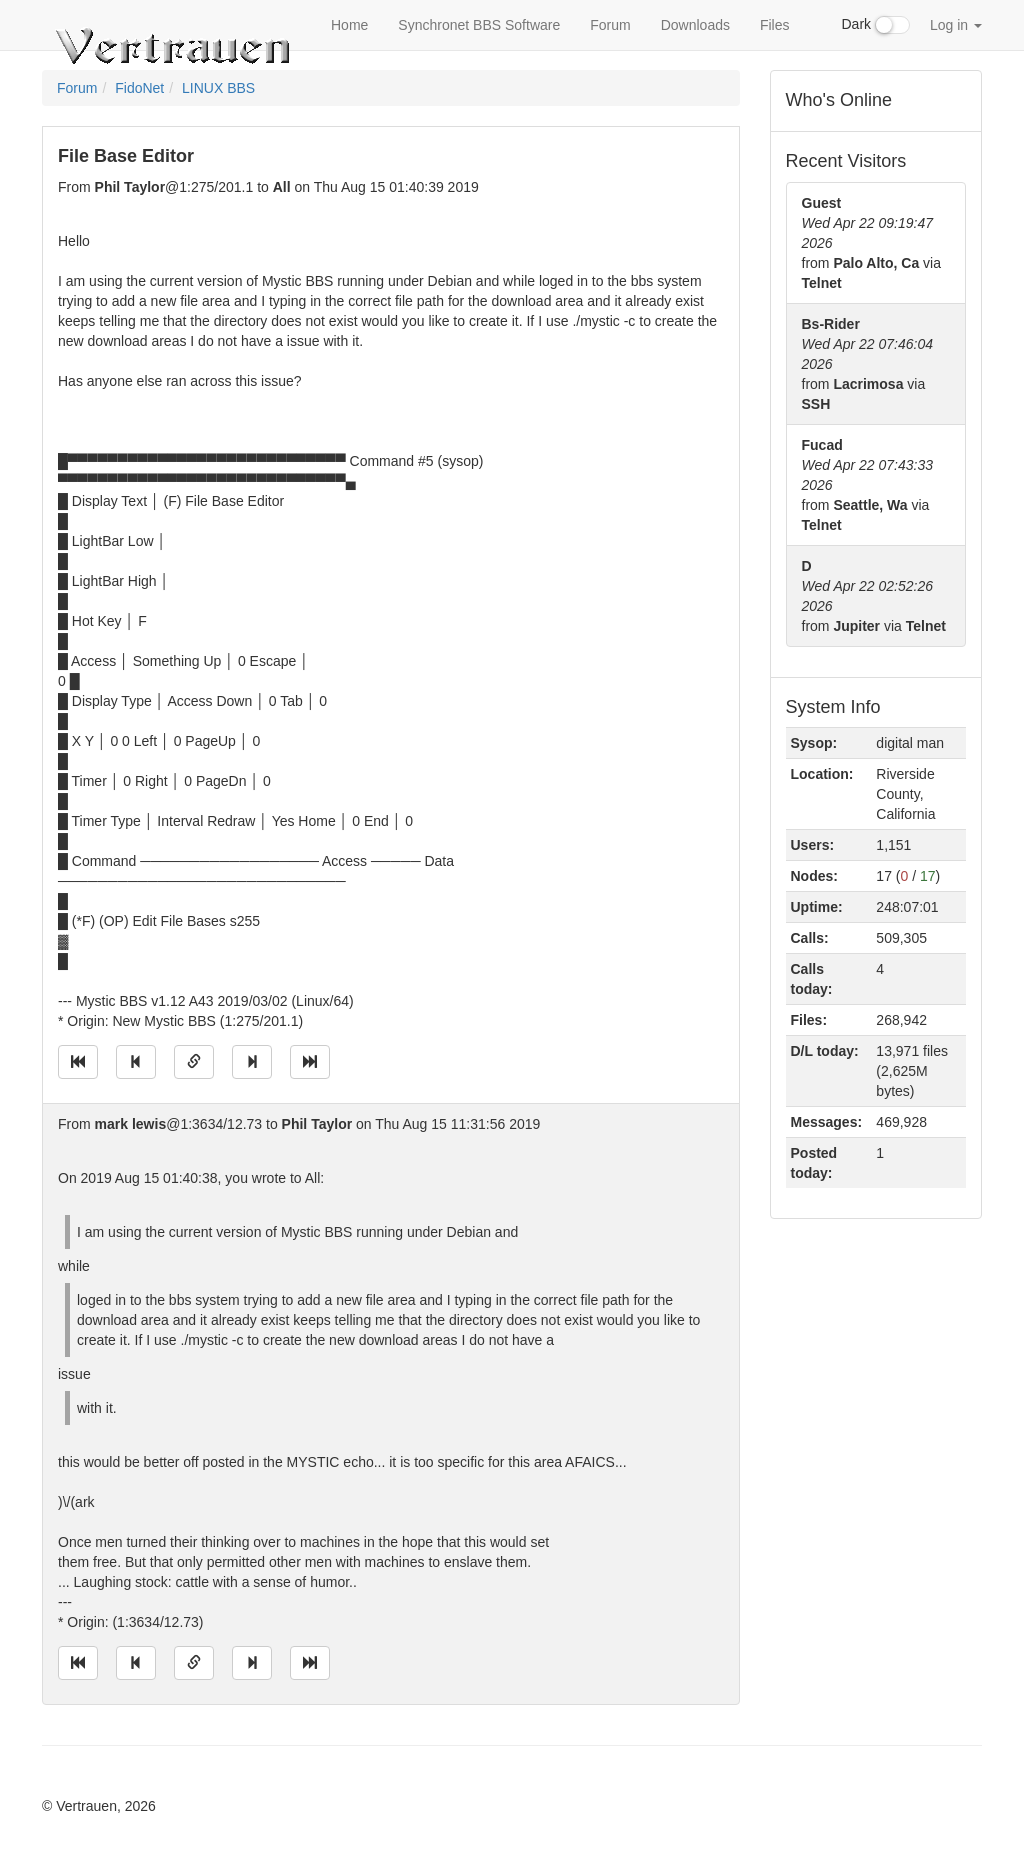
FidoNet (139, 88)
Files (775, 25)
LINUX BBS (218, 88)
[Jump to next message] (252, 1062)
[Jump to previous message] (136, 1062)
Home (349, 25)
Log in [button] (956, 25)
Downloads (695, 25)
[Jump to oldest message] (78, 1062)
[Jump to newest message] (310, 1062)
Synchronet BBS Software (479, 25)
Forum (610, 25)
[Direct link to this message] (194, 1062)
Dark (876, 25)
